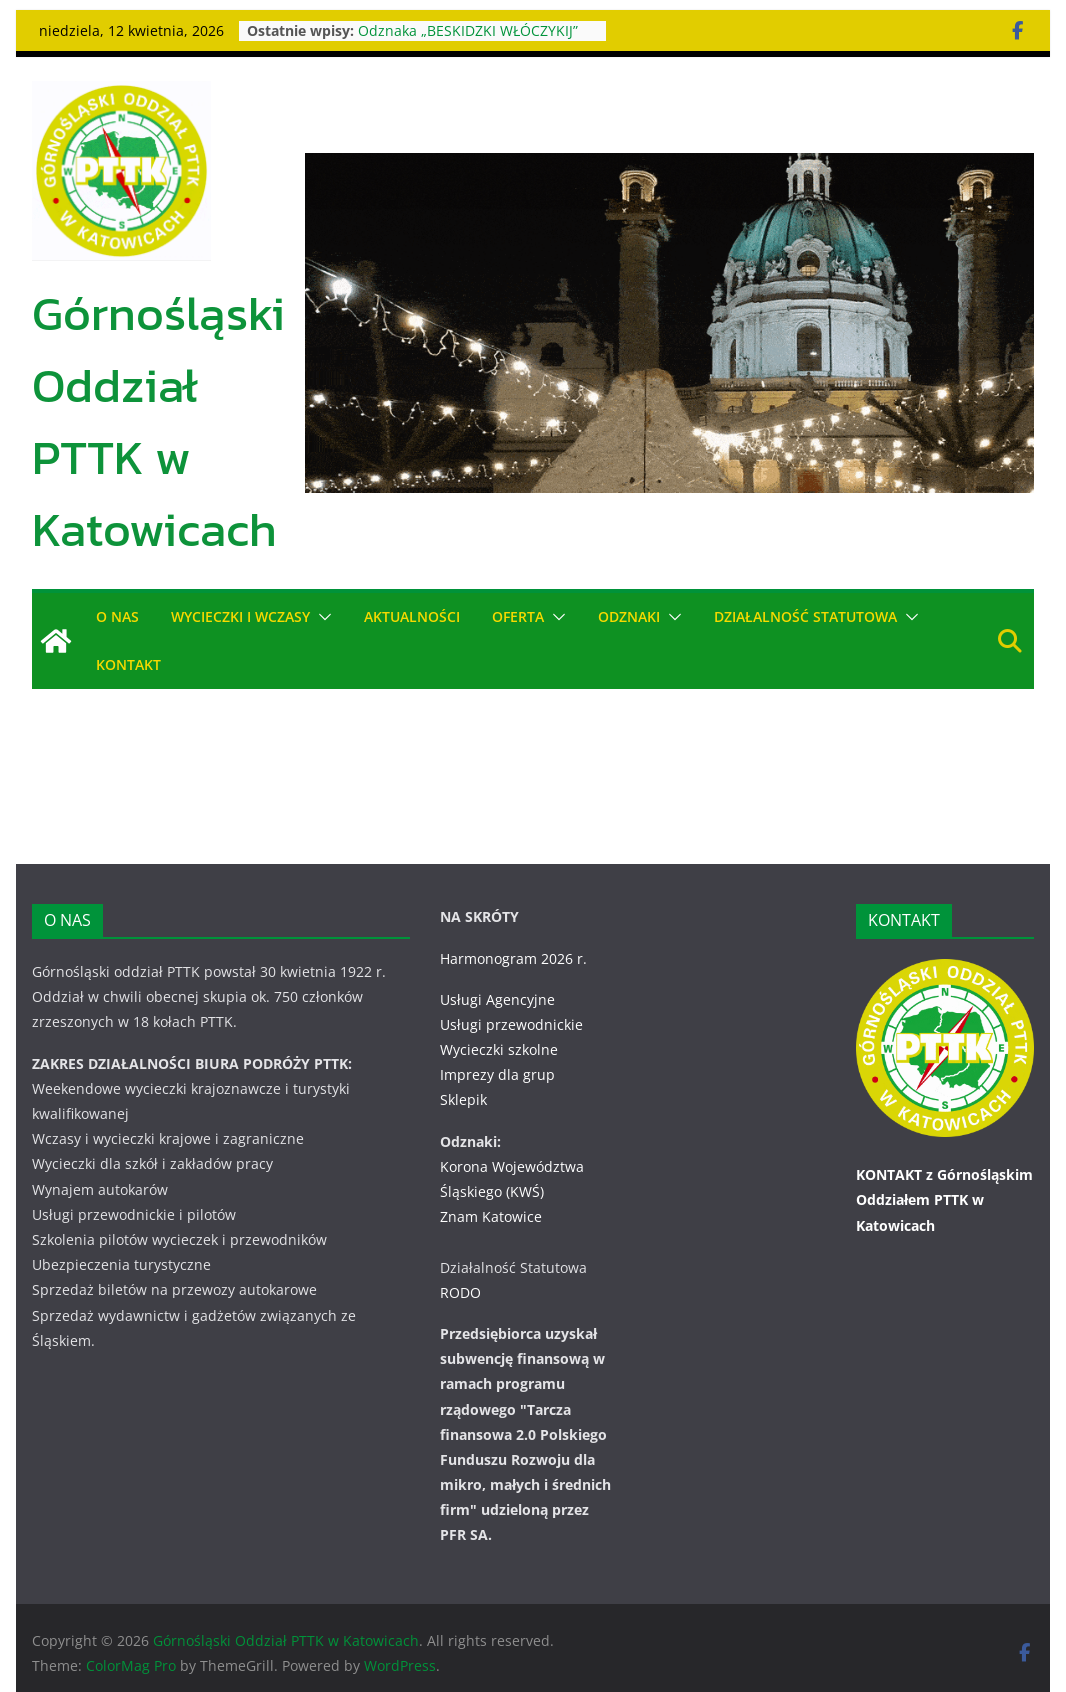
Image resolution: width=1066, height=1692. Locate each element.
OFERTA (518, 616)
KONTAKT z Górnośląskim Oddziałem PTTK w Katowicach (944, 1199)
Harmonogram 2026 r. (513, 958)
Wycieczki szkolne (499, 1049)
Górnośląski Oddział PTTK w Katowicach (158, 421)
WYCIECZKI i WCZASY (241, 616)
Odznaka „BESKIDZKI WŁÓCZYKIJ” (469, 30)
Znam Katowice (491, 1216)
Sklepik (463, 1099)
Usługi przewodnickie (511, 1024)
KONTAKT (128, 664)
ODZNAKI (630, 616)
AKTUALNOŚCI (412, 616)
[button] (321, 617)
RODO (460, 1292)
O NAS (117, 616)
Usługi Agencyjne (497, 999)
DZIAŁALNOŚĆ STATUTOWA (807, 616)
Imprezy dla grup (497, 1074)
